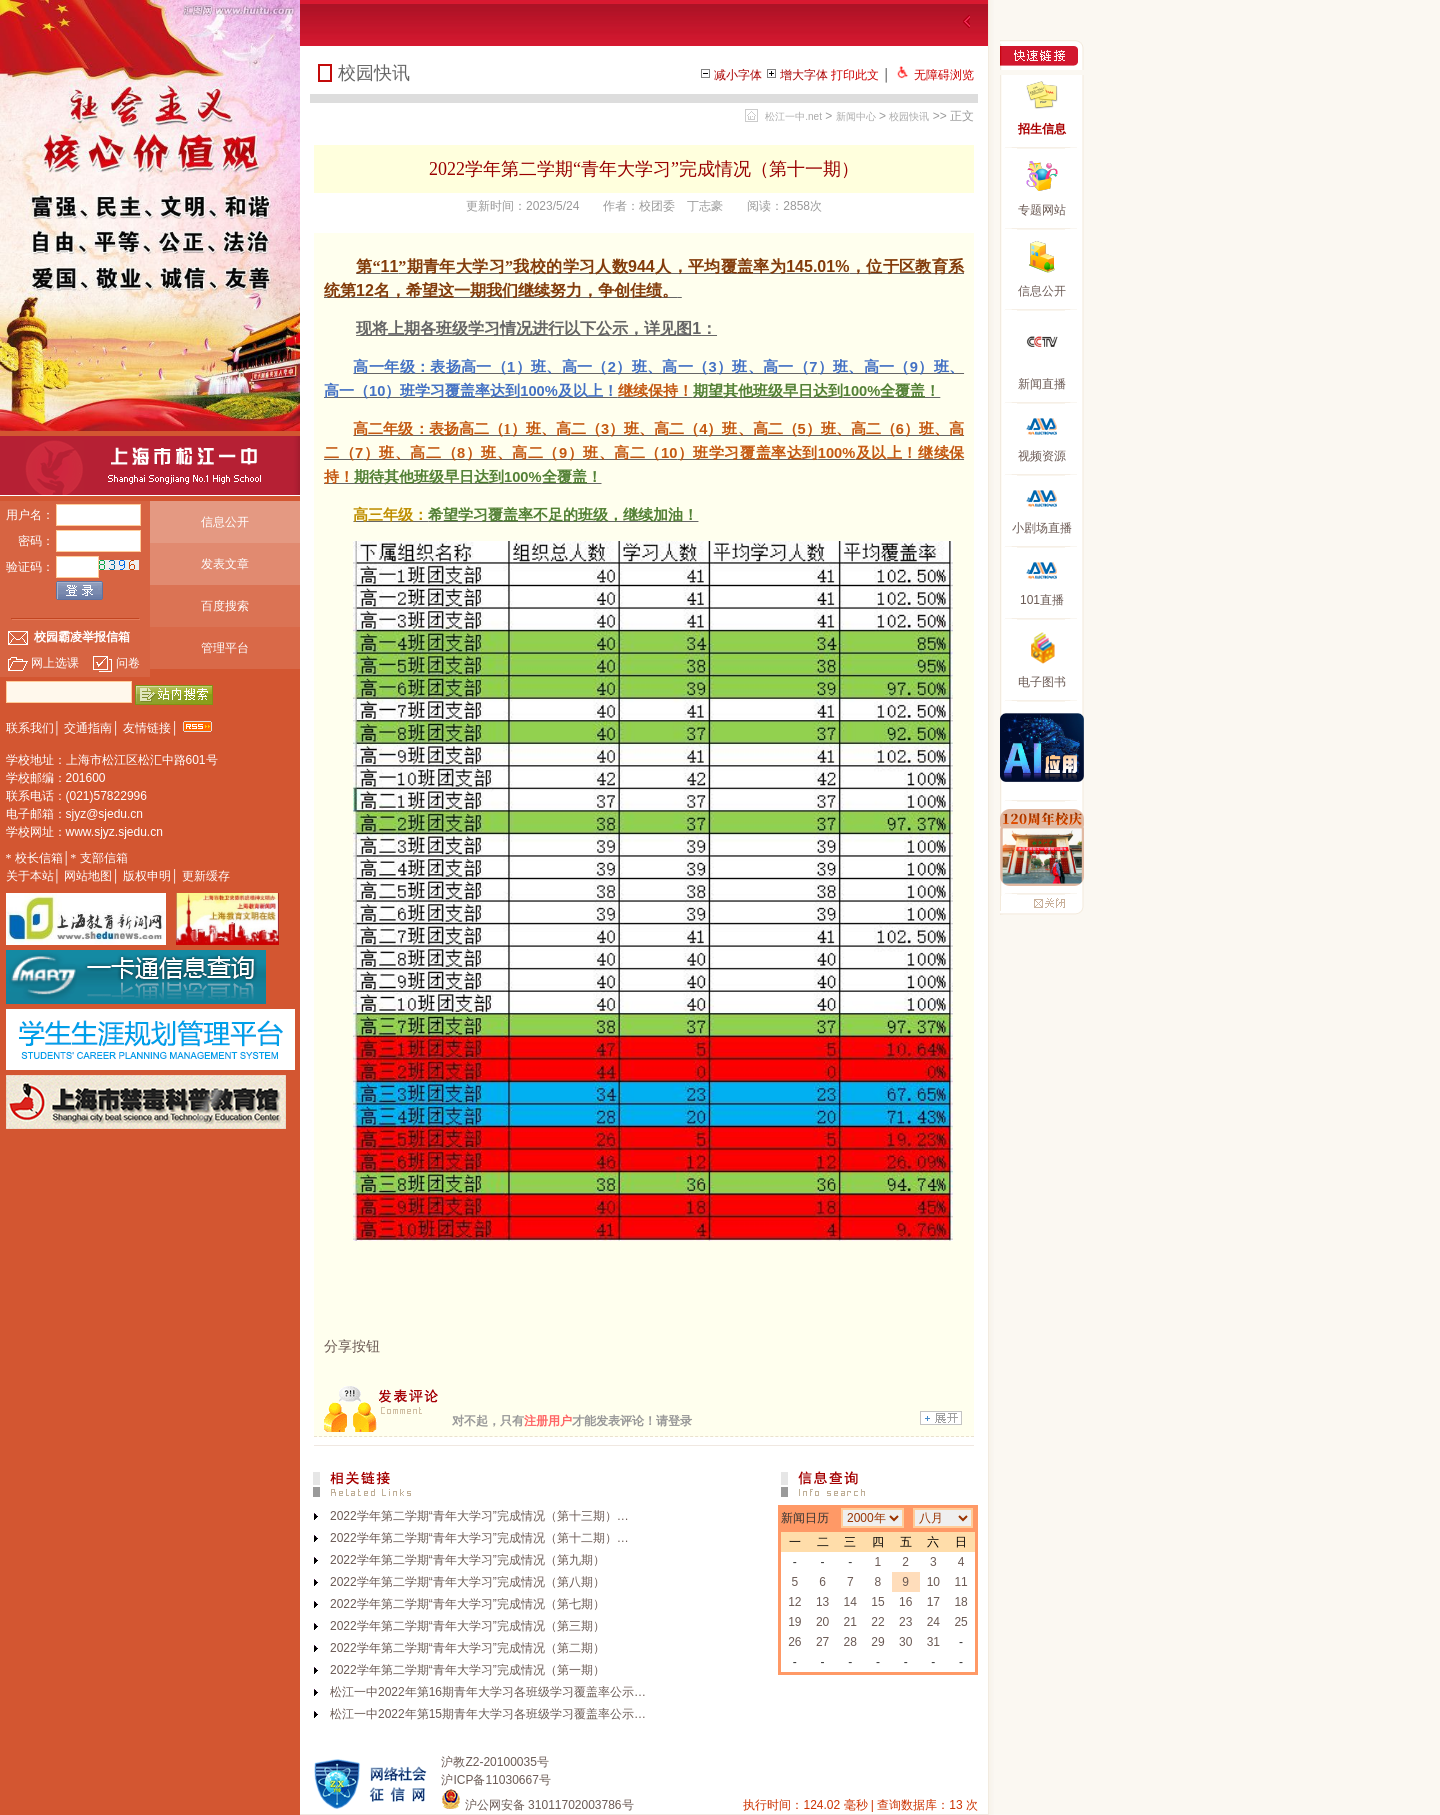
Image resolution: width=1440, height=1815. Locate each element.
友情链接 (147, 728)
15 (877, 1602)
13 (822, 1602)
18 (960, 1602)
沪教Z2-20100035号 (494, 1762)
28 (850, 1642)
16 (905, 1602)
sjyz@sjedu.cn (105, 814)
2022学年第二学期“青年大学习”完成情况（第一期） (467, 1670)
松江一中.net (793, 116)
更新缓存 (206, 876)
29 (877, 1642)
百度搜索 (225, 606)
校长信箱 (39, 858)
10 (933, 1582)
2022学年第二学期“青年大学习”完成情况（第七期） (467, 1604)
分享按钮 (352, 1346)
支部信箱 (104, 858)
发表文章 (225, 564)
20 (822, 1622)
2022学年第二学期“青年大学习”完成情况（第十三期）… (479, 1516)
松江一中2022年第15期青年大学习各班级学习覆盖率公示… (488, 1714)
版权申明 (147, 876)
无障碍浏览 (944, 75)
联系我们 (30, 728)
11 (960, 1582)
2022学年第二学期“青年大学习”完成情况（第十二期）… (479, 1538)
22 (877, 1622)
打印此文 (855, 75)
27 (822, 1642)
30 (905, 1642)
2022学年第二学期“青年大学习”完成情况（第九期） (467, 1560)
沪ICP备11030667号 (495, 1780)
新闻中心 (856, 116)
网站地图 (88, 876)
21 (850, 1622)
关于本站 (30, 876)
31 (933, 1642)
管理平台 (225, 648)
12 (794, 1602)
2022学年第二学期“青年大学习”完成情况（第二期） (467, 1648)
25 (960, 1622)
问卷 (116, 663)
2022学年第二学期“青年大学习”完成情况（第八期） (467, 1582)
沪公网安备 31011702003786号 (537, 1805)
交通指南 (88, 728)
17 (933, 1602)
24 (933, 1622)
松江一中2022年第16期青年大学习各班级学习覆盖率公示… (488, 1692)
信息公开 (225, 522)
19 (794, 1622)
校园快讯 (909, 116)
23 (905, 1622)
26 (794, 1642)
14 (850, 1602)
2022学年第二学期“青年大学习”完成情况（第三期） (467, 1626)
